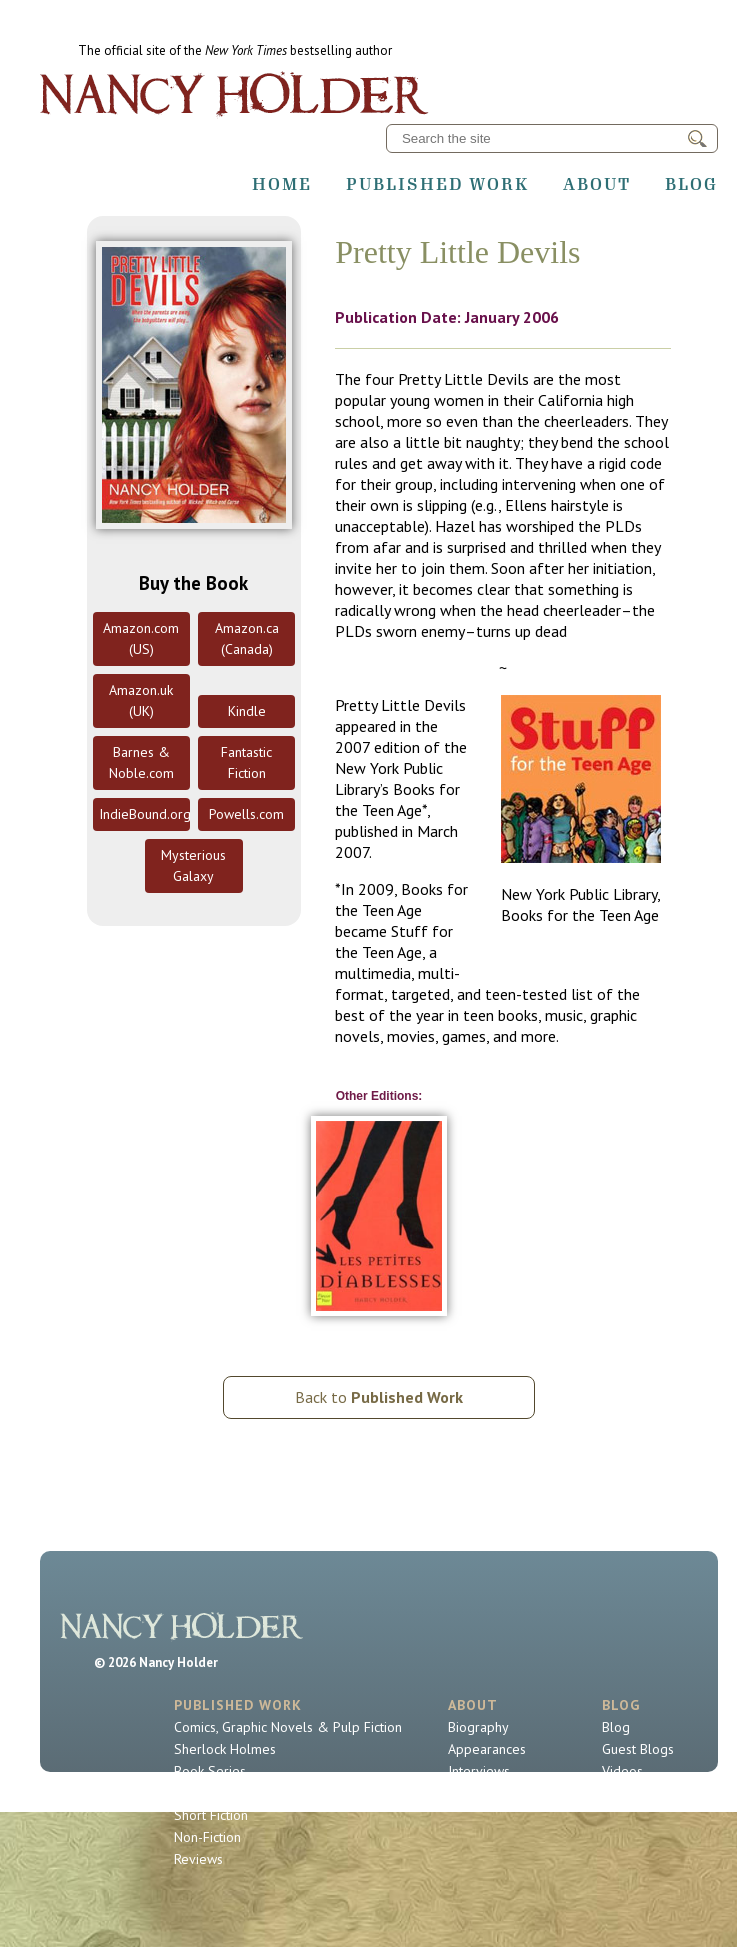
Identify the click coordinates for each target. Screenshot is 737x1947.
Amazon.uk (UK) (141, 700)
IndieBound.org (144, 814)
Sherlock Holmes (225, 1749)
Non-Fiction (207, 1837)
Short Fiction (211, 1815)
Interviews (479, 1771)
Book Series (210, 1771)
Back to (379, 1397)
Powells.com (246, 814)
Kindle (247, 711)
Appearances (487, 1749)
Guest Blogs (638, 1749)
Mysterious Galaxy (193, 865)
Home (282, 184)
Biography (478, 1727)
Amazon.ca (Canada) (247, 638)
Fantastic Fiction (246, 762)
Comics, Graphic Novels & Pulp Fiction (288, 1727)
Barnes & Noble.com (141, 762)
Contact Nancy (490, 1793)
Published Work (437, 184)
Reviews (198, 1859)
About (597, 184)
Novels (195, 1793)
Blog (691, 184)
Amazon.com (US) (141, 638)
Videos (622, 1771)
